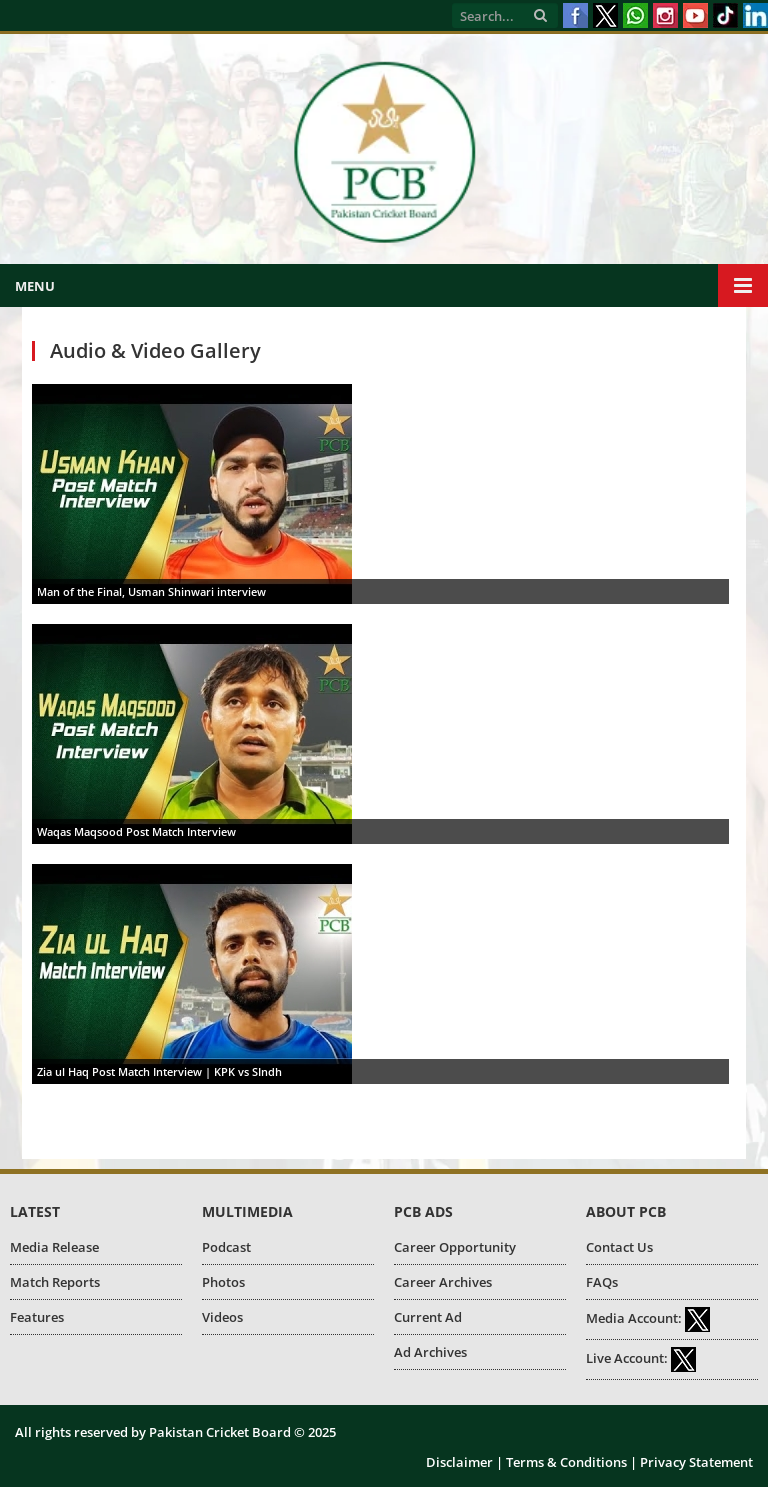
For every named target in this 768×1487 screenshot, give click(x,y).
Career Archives (443, 1282)
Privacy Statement (696, 1462)
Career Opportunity (455, 1247)
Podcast (226, 1247)
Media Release (54, 1247)
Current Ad (428, 1317)
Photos (223, 1282)
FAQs (602, 1282)
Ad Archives (430, 1352)
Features (37, 1317)
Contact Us (619, 1247)
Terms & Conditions (566, 1462)
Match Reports (55, 1282)
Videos (222, 1317)
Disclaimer (459, 1462)
